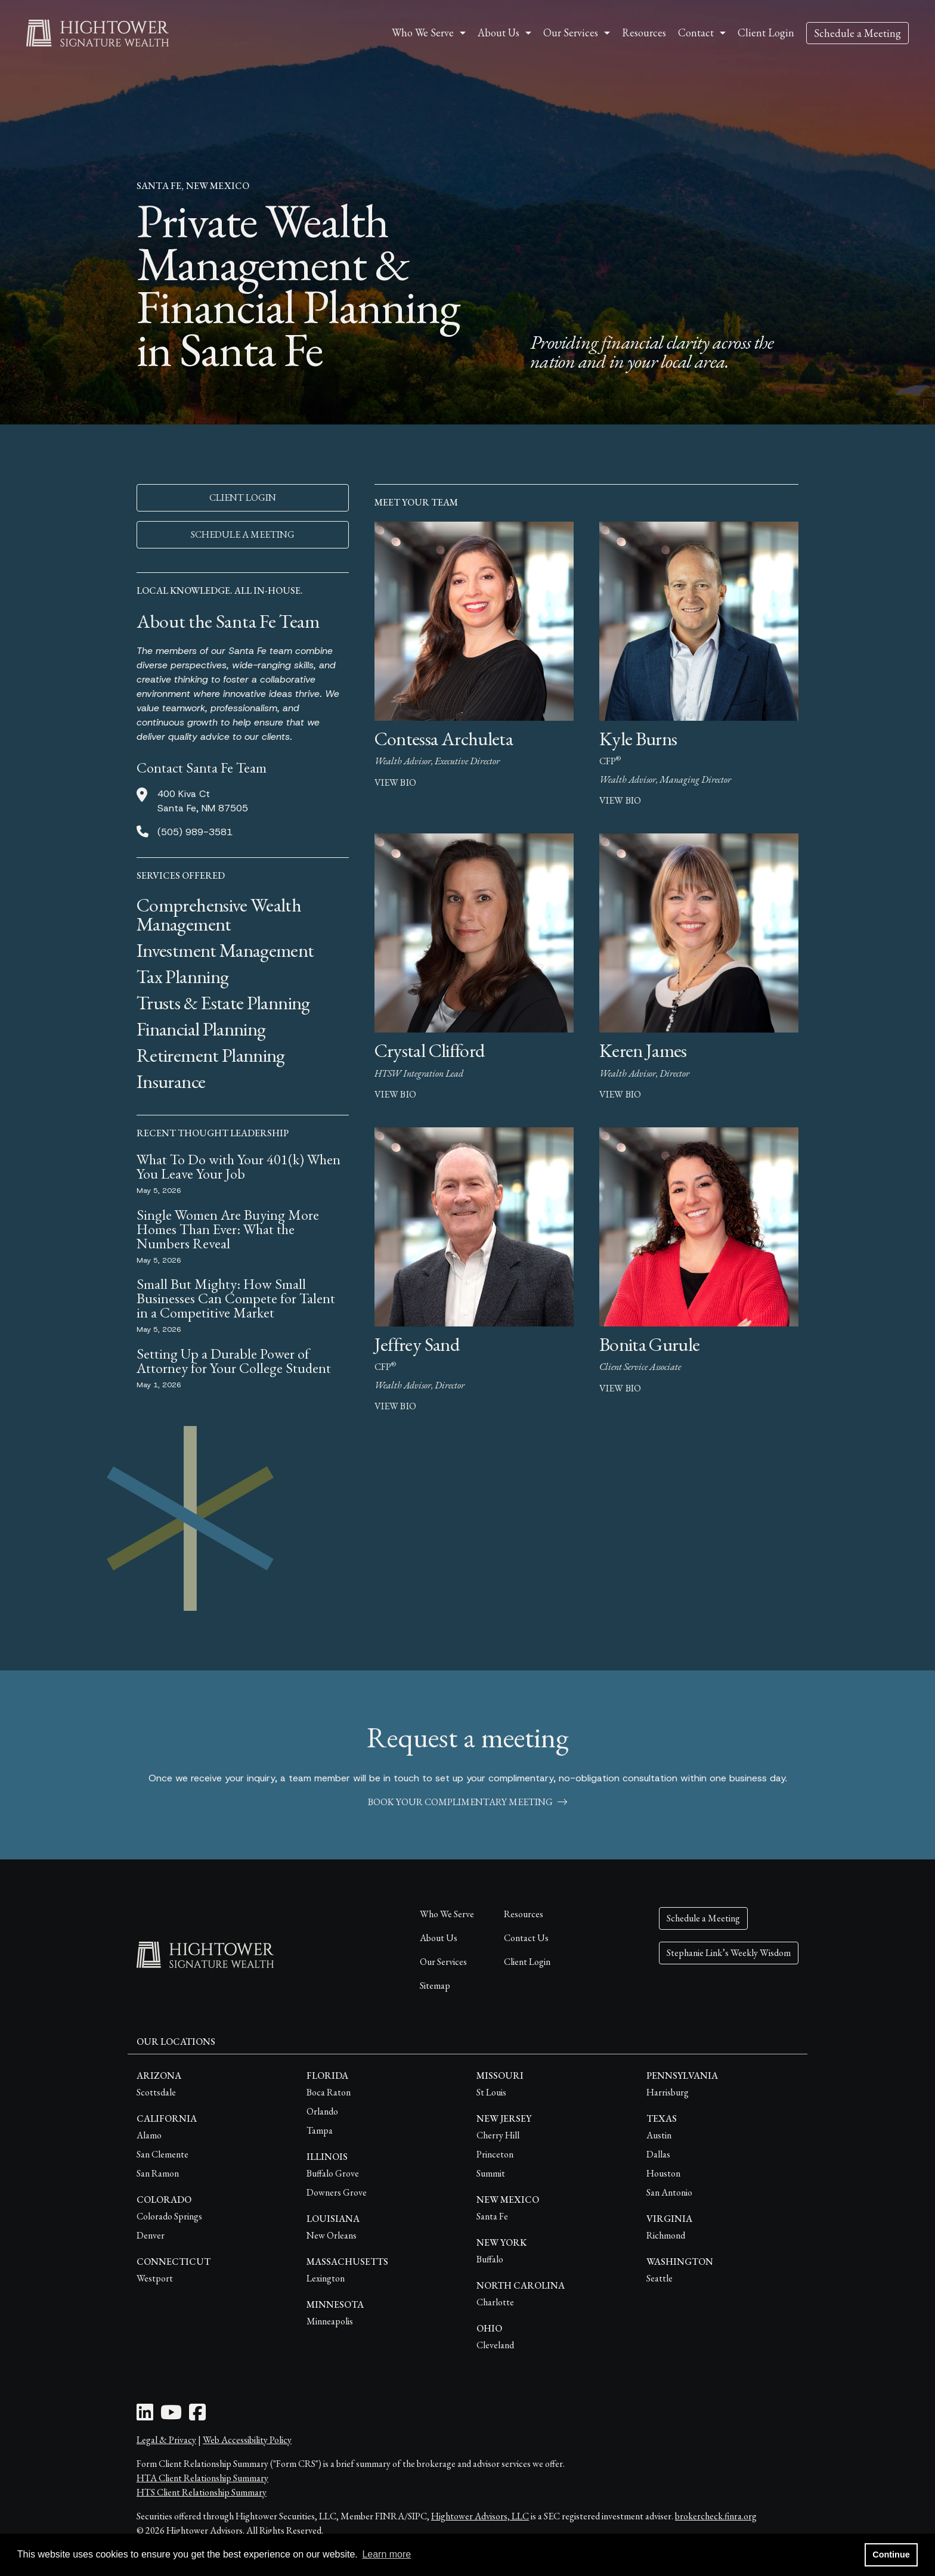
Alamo (149, 2135)
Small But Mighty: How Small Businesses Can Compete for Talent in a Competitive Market (236, 1298)
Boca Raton (328, 2092)
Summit (490, 2173)
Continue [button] (890, 2554)
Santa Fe (492, 2216)
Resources (644, 32)
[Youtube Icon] (171, 2416)
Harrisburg (667, 2092)
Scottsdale (156, 2092)
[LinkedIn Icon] (145, 2416)
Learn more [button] (386, 2554)
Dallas (658, 2154)
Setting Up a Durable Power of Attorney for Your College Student (234, 1360)
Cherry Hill (497, 2135)
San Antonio (669, 2192)
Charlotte (495, 2302)
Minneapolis (329, 2321)
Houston (663, 2173)
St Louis (491, 2092)
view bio (395, 782)
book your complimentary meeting (467, 1802)
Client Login (766, 32)
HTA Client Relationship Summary (202, 2478)
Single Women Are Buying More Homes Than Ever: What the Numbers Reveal (228, 1229)
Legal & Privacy (166, 2440)
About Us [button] (498, 32)
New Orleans (331, 2235)
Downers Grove (336, 2192)
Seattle (659, 2278)
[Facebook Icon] (197, 2416)
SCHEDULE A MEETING (243, 534)
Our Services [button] (570, 32)
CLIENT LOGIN (242, 497)
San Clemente (162, 2154)
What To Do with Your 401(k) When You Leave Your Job (238, 1166)
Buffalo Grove (332, 2173)
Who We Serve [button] (423, 32)
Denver (151, 2235)
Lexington (325, 2278)
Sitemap (435, 1985)
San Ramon (158, 2173)
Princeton (494, 2154)
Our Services (443, 1961)
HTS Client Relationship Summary (202, 2492)
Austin (658, 2135)
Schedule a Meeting (857, 33)
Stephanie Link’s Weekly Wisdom (729, 1952)
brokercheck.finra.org (716, 2516)
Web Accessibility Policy (247, 2440)
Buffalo (489, 2259)
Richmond (665, 2235)
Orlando (322, 2111)
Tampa (319, 2130)
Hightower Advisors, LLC (480, 2516)
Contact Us (526, 1938)
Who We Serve (447, 1914)
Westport (155, 2278)
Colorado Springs (169, 2216)
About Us (438, 1938)
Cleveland (495, 2345)
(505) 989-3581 (195, 832)
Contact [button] (696, 32)
